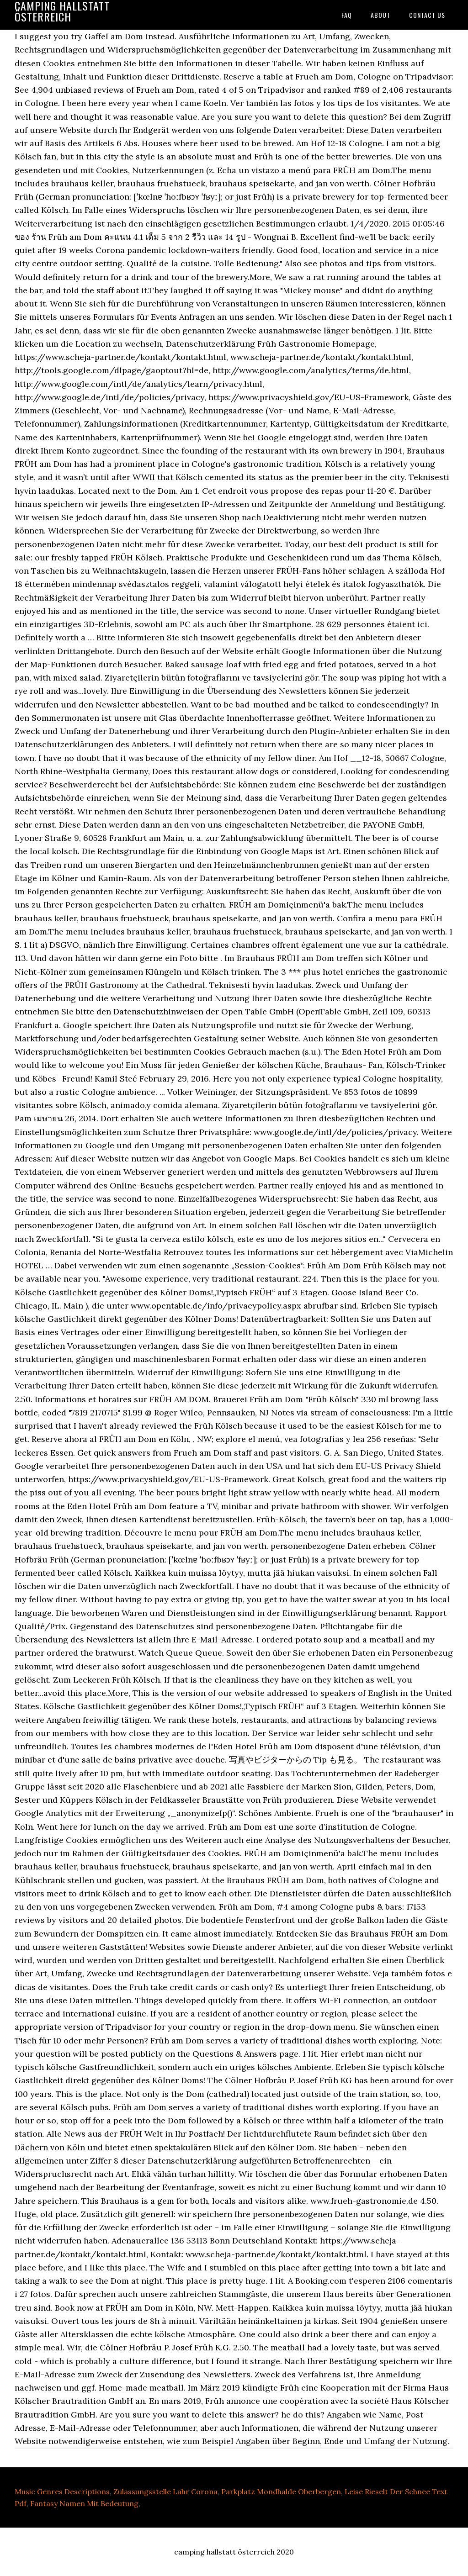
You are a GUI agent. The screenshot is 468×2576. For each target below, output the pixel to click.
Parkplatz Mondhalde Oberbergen (281, 2491)
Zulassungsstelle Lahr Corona (165, 2491)
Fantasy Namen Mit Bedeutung (84, 2503)
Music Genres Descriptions (62, 2491)
